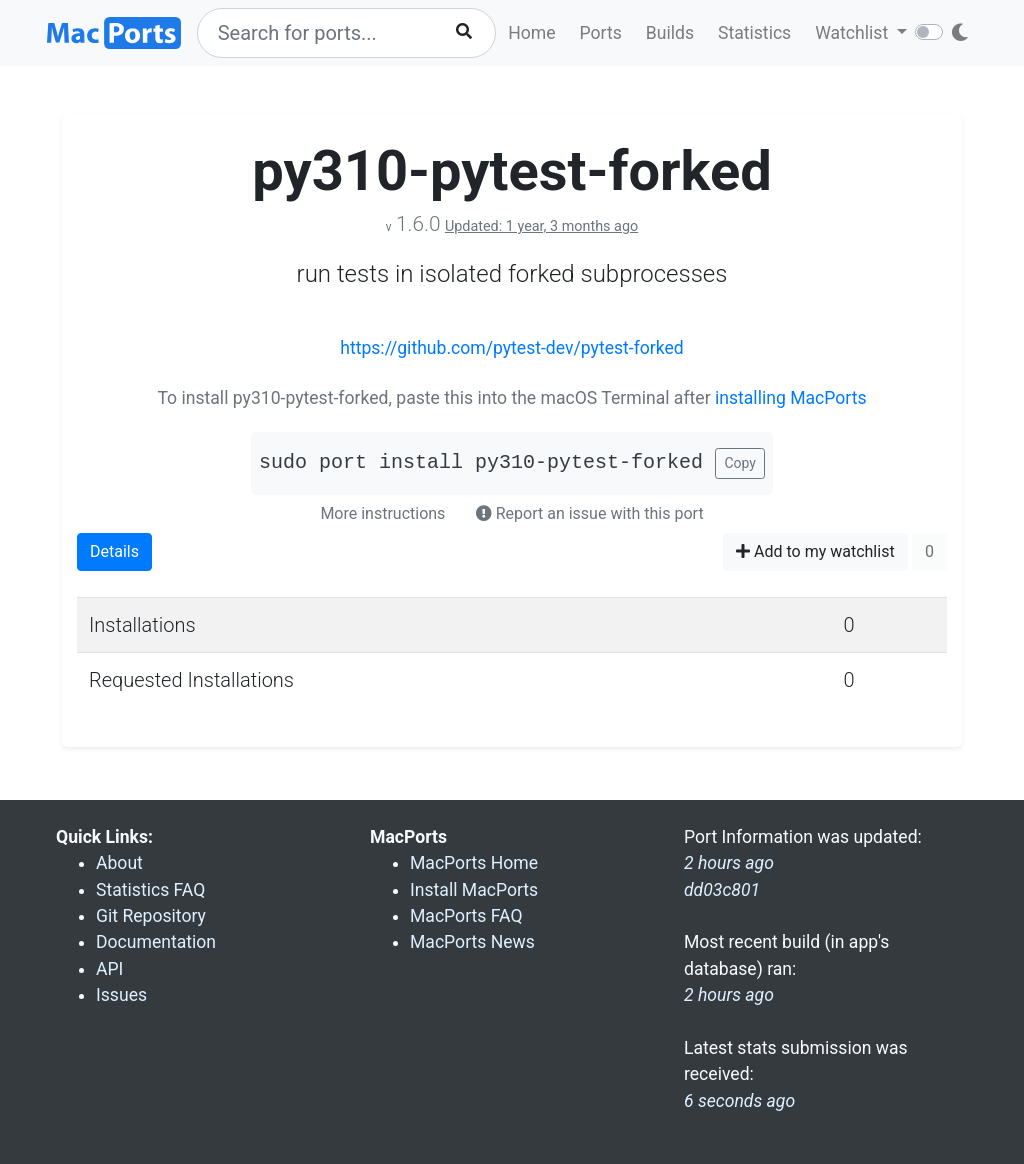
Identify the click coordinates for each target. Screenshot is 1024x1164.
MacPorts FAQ (466, 916)
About (119, 863)
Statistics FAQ (150, 890)
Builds (670, 33)
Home (531, 33)
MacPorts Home (474, 863)
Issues (121, 995)
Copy (740, 463)
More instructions (382, 513)
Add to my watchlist (815, 551)
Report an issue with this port (590, 513)
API (109, 969)
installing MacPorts (791, 398)
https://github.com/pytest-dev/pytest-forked (512, 348)
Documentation (156, 942)
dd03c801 (722, 890)
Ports (601, 33)
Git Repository (151, 916)
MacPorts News (472, 942)
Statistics (754, 33)
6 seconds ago (739, 1101)
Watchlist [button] (853, 33)
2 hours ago (729, 995)
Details (114, 551)
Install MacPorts (474, 890)
